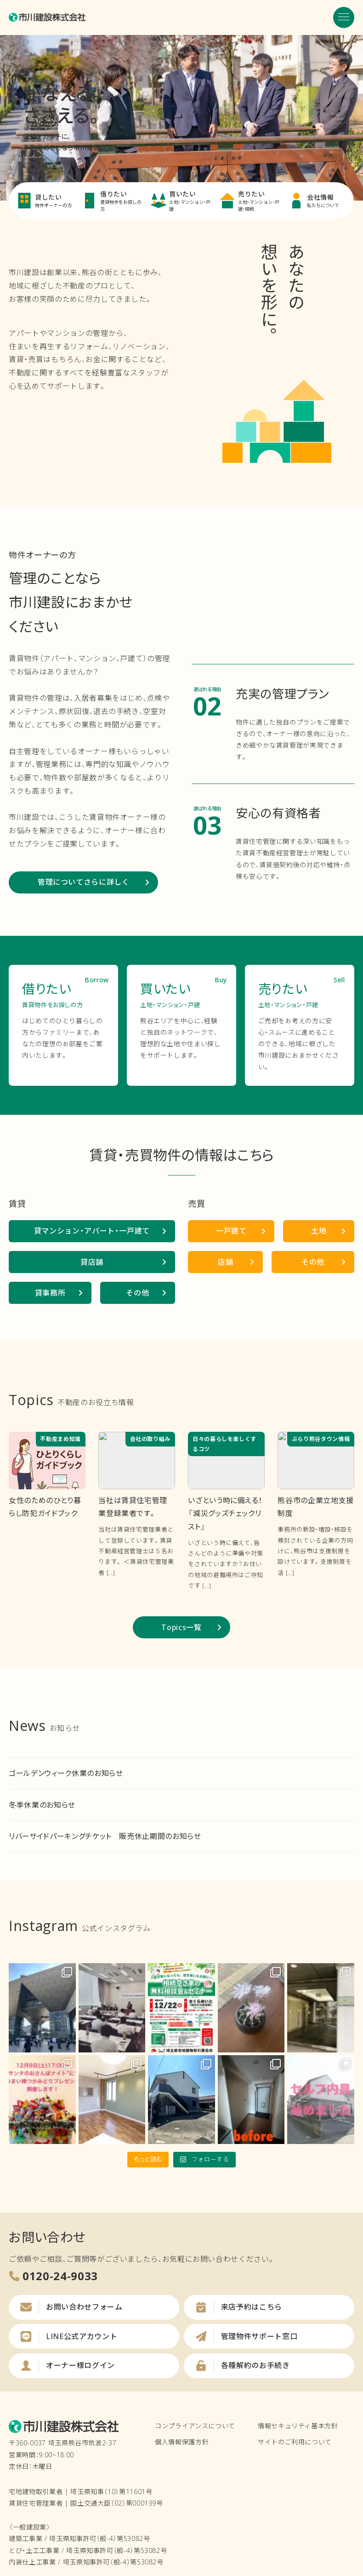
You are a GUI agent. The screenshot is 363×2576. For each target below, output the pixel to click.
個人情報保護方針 (182, 2442)
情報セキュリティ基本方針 (298, 2425)
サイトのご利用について (295, 2442)
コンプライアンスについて (195, 2425)
